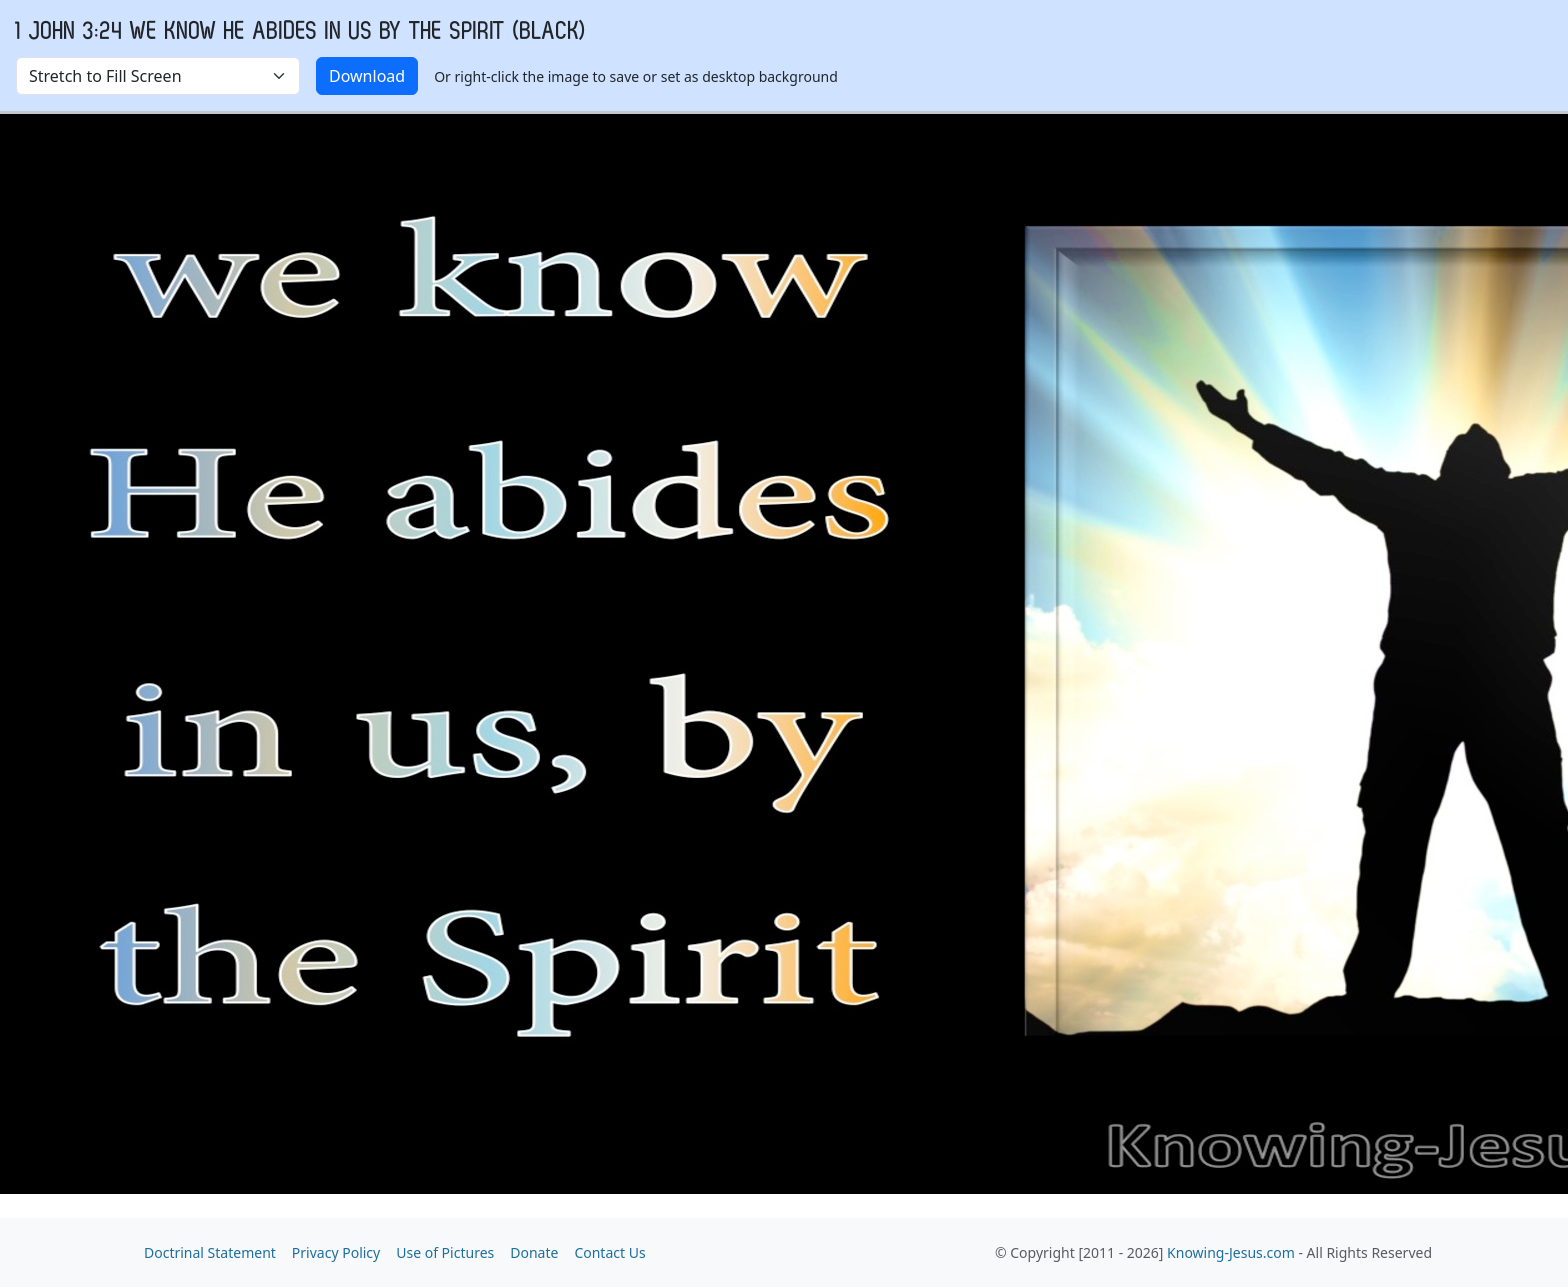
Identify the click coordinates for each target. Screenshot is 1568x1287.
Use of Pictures (445, 1252)
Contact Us (609, 1252)
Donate (534, 1252)
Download (367, 76)
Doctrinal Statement (210, 1252)
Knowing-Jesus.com (1231, 1252)
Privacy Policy (336, 1252)
